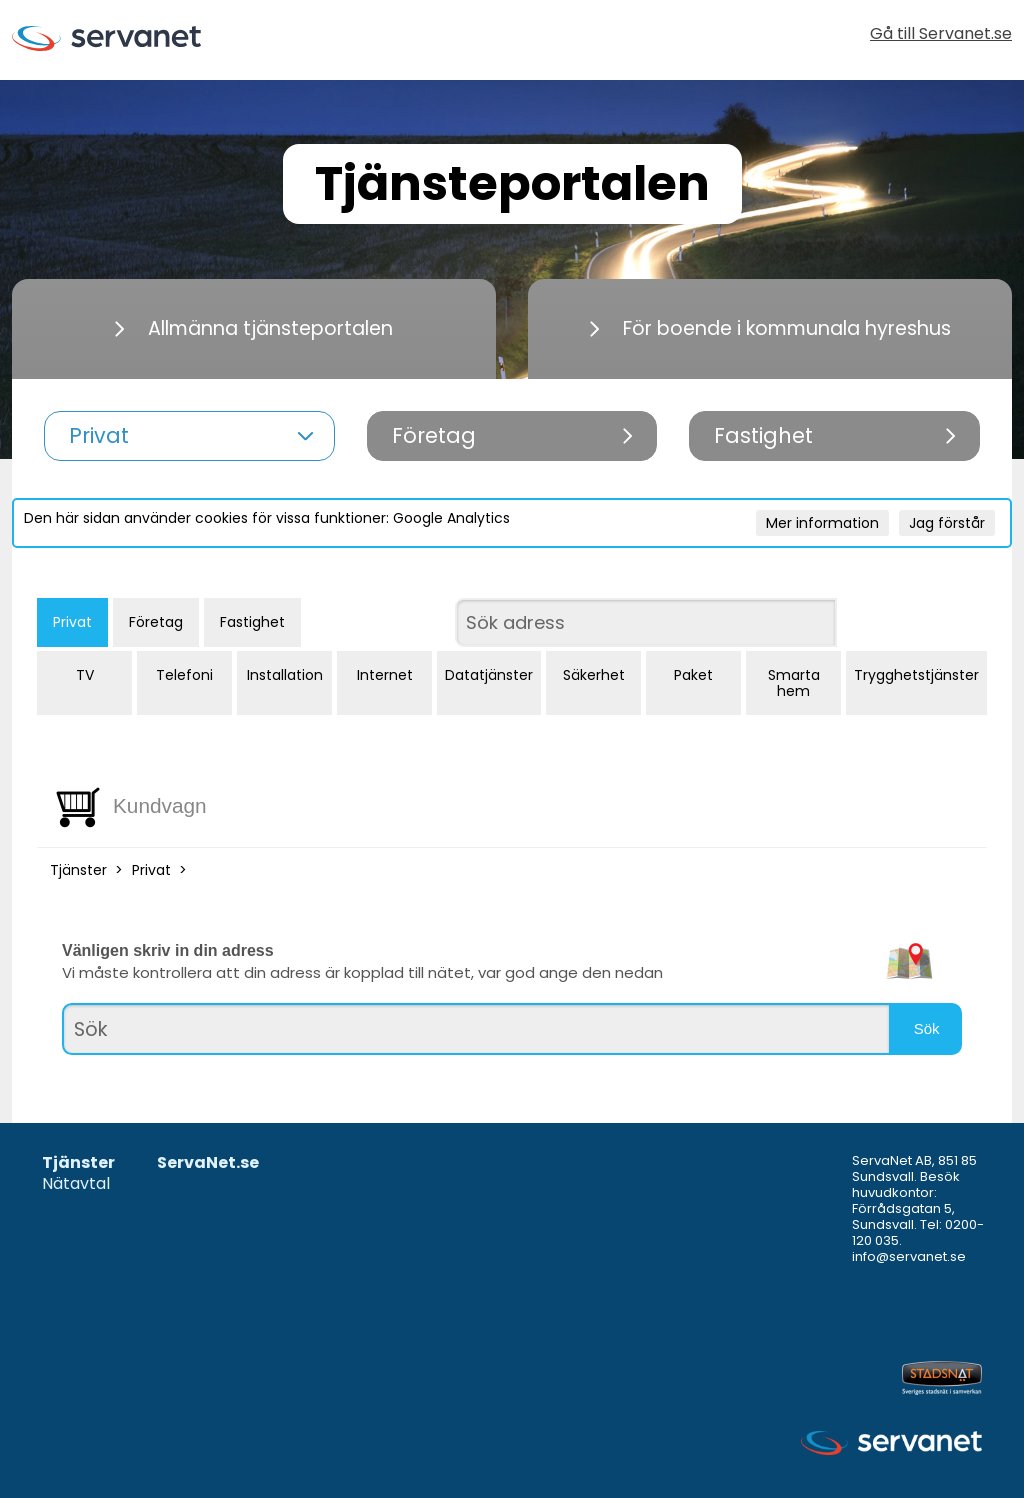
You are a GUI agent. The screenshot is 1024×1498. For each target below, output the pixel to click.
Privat (72, 622)
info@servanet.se (909, 1256)
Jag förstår (947, 523)
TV (85, 675)
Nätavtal (76, 1184)
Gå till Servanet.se (941, 35)
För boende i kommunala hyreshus (770, 328)
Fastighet (252, 622)
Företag (156, 622)
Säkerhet (594, 675)
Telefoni (184, 675)
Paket (693, 675)
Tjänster (78, 870)
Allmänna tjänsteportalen (254, 328)
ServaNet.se (208, 1163)
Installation (285, 675)
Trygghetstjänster (916, 675)
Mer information (822, 523)
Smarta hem (794, 683)
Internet (385, 675)
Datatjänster (489, 675)
